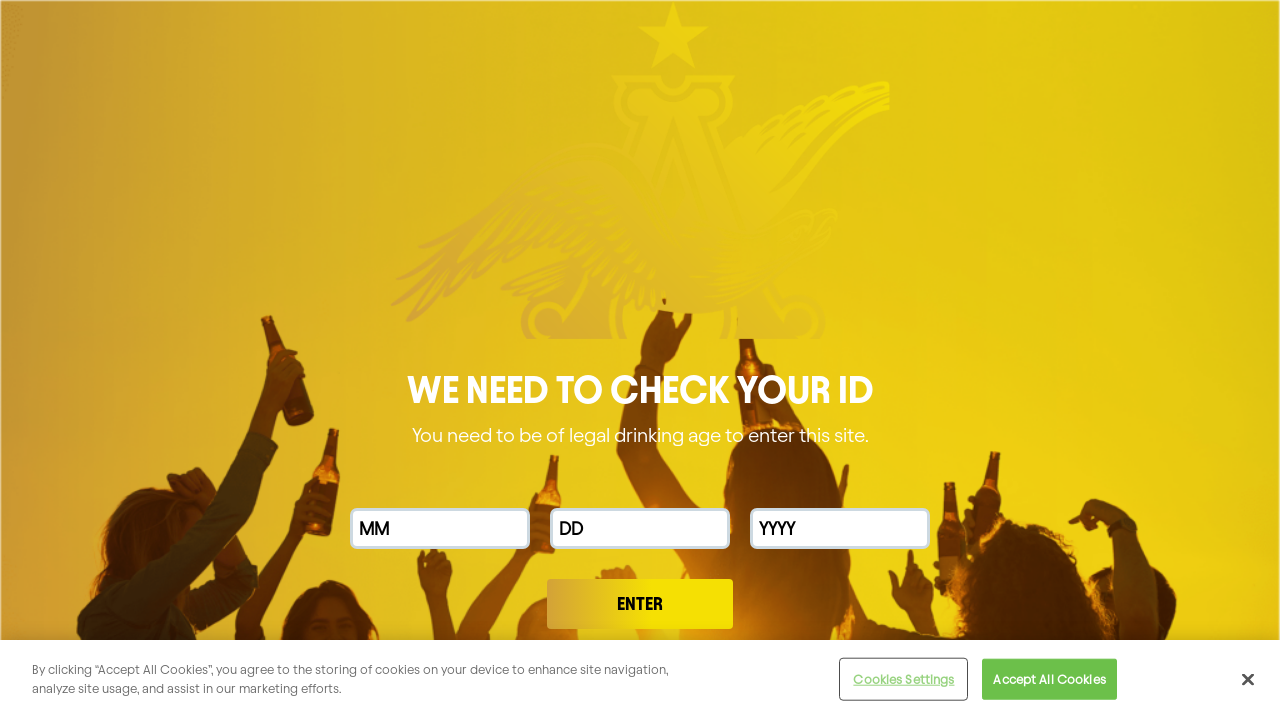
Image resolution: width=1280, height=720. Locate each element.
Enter (640, 603)
